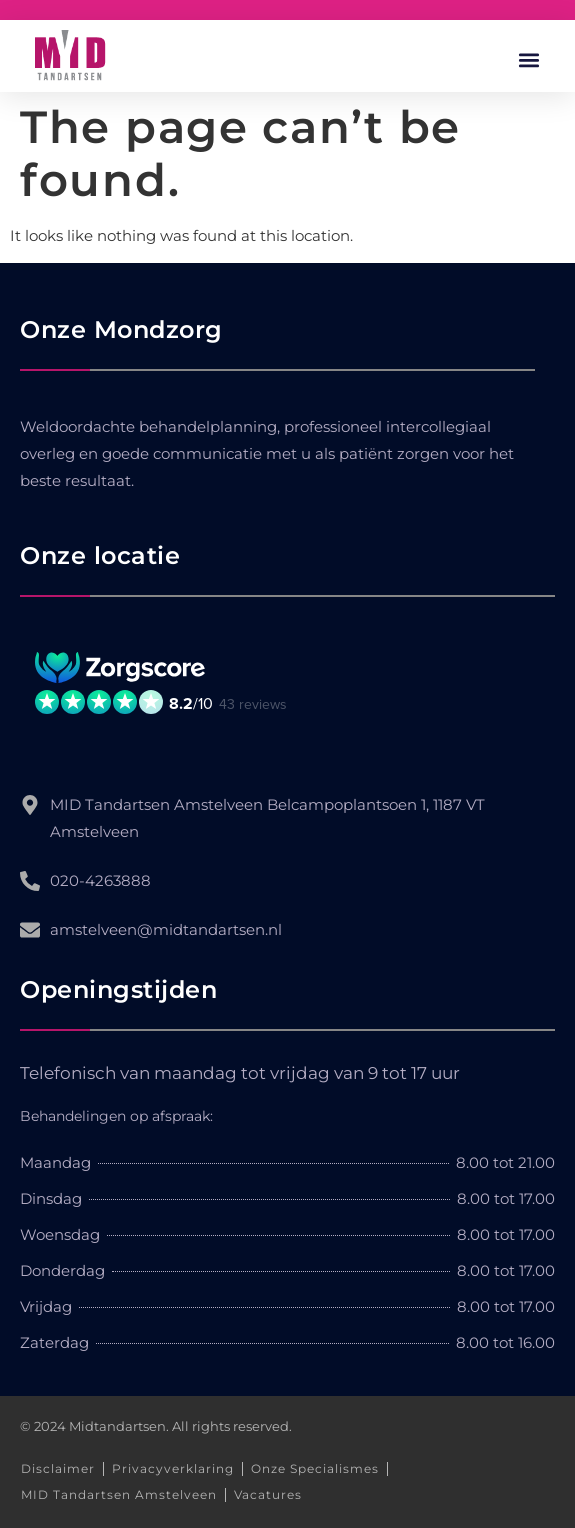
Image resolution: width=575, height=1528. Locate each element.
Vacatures (268, 1494)
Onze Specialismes (315, 1468)
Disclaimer (58, 1468)
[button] (528, 60)
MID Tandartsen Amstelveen (119, 1494)
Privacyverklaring (173, 1468)
